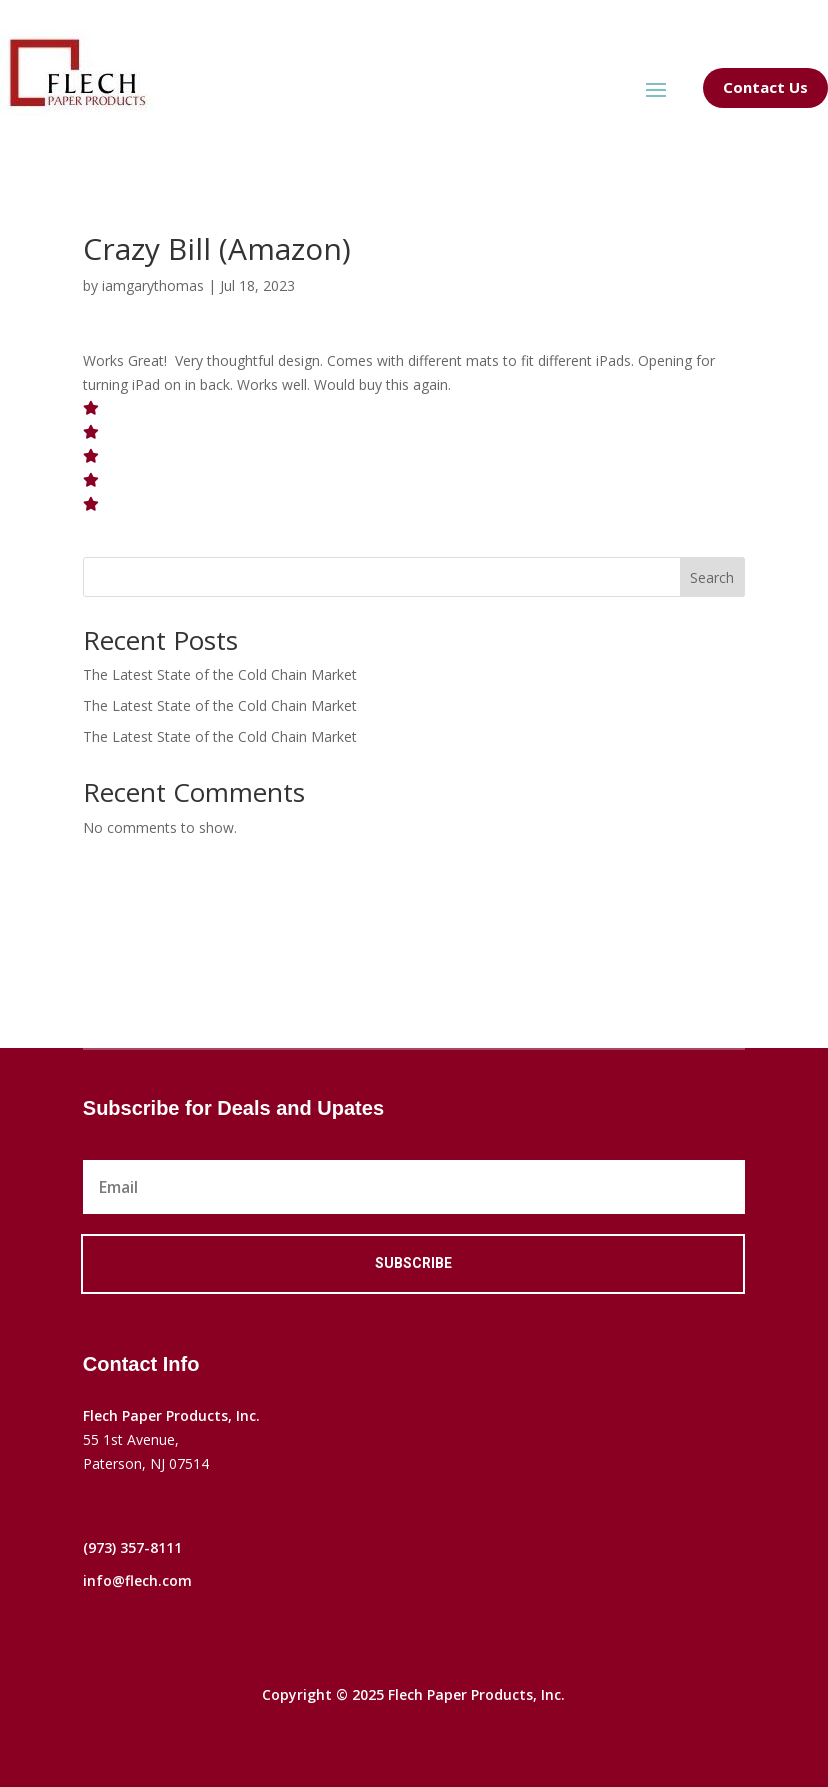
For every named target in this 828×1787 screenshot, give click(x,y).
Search (712, 577)
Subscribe (413, 1263)
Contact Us (765, 87)
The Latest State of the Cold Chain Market (220, 674)
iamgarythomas (153, 285)
